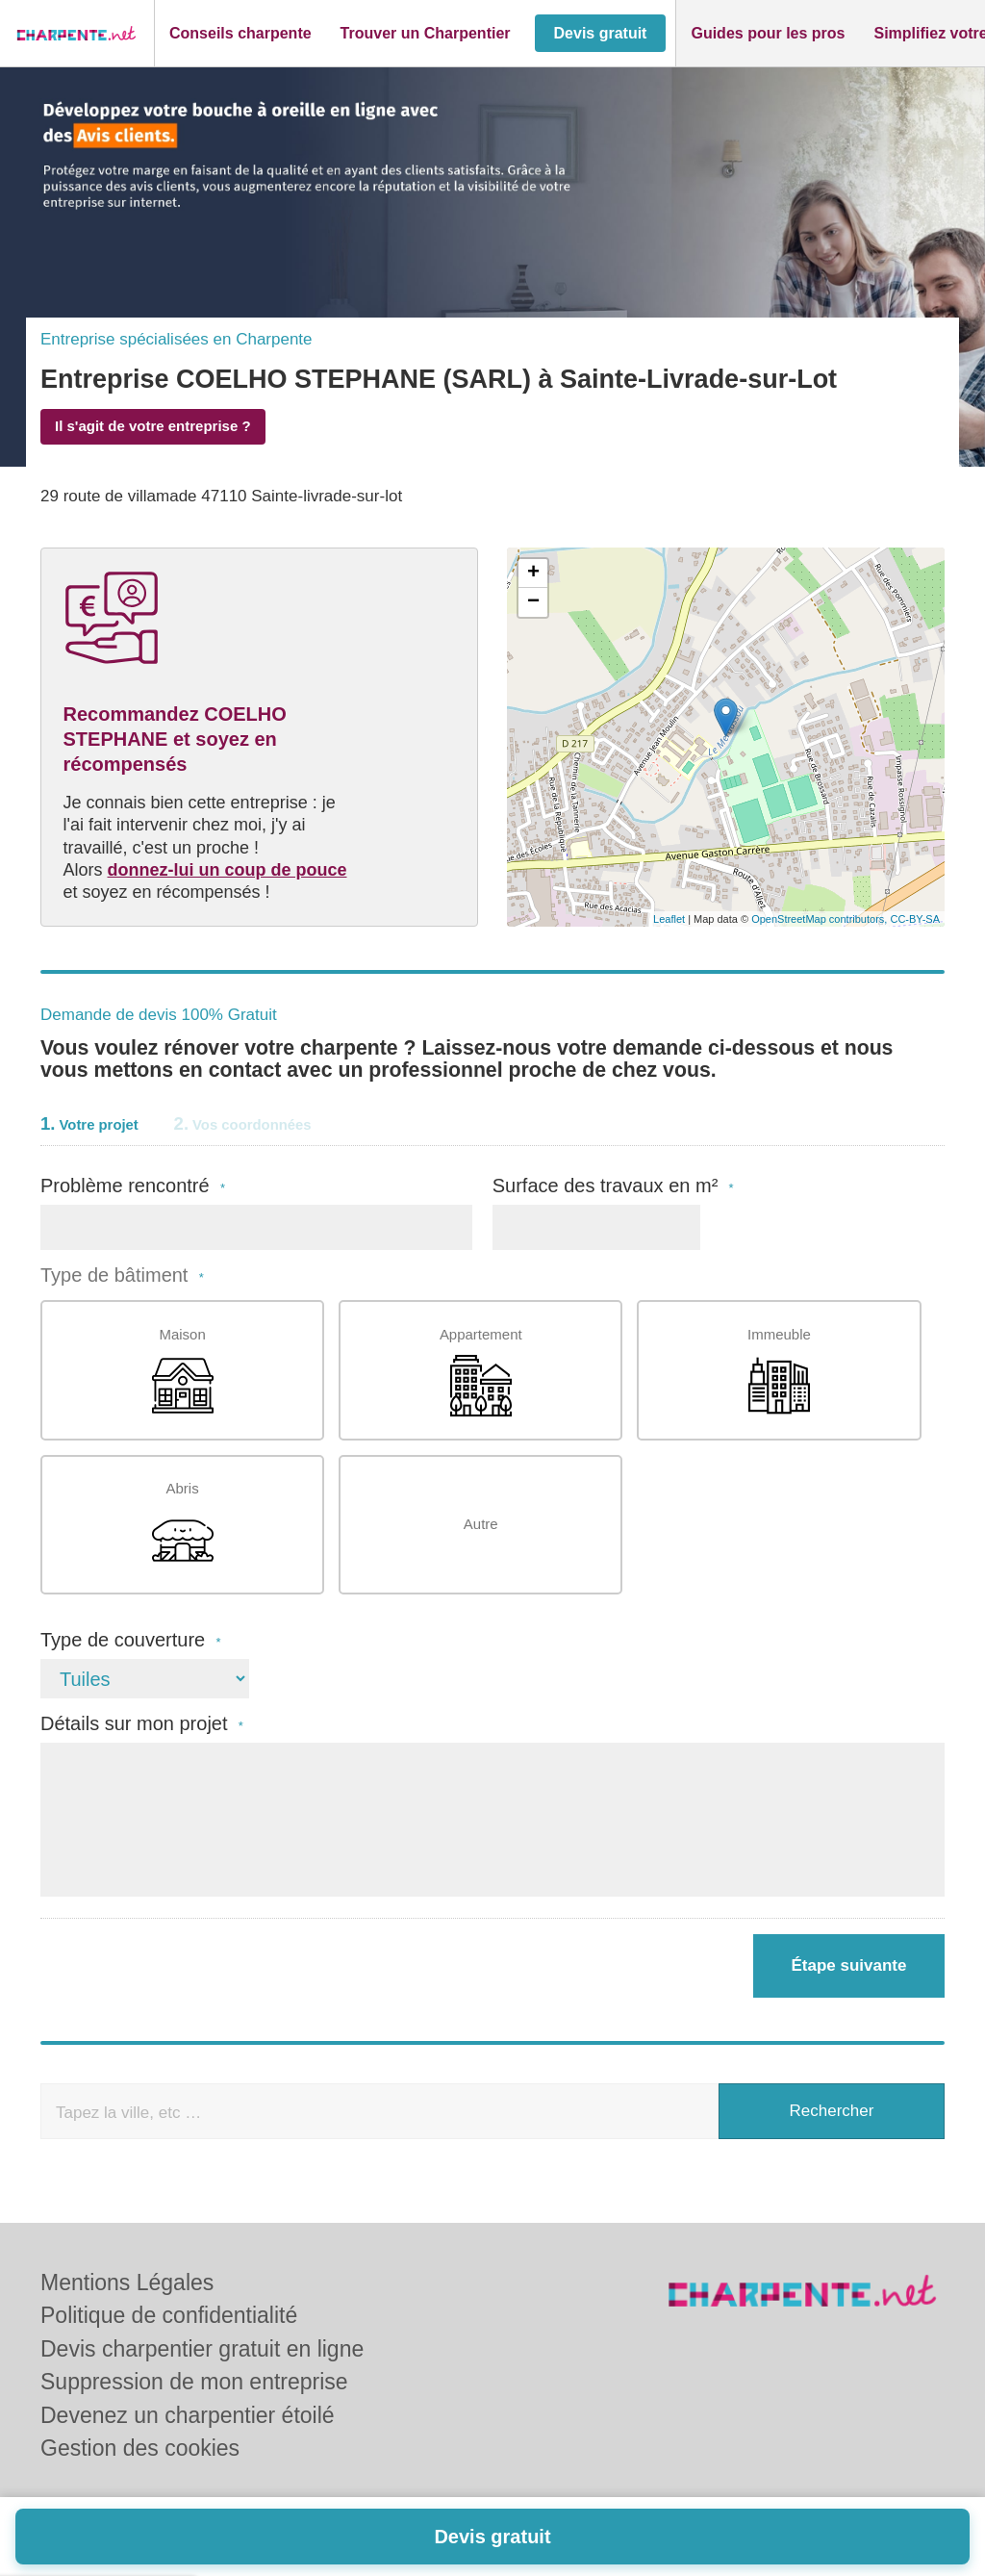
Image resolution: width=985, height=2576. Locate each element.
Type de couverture (130, 1640)
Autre (481, 1524)
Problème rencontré (132, 1186)
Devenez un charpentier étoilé (187, 2415)
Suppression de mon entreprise (194, 2381)
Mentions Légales (127, 2282)
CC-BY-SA (915, 919)
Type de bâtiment (122, 1275)
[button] (240, 33)
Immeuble (779, 1371)
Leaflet (669, 919)
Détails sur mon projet (141, 1724)
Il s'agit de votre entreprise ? (153, 426)
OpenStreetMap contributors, (820, 919)
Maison (183, 1371)
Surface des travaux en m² (613, 1186)
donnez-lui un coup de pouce (227, 870)
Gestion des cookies (140, 2448)
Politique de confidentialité (168, 2315)
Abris (183, 1525)
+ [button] (533, 573)
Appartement (481, 1371)
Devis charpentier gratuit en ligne (202, 2348)
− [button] (533, 602)
